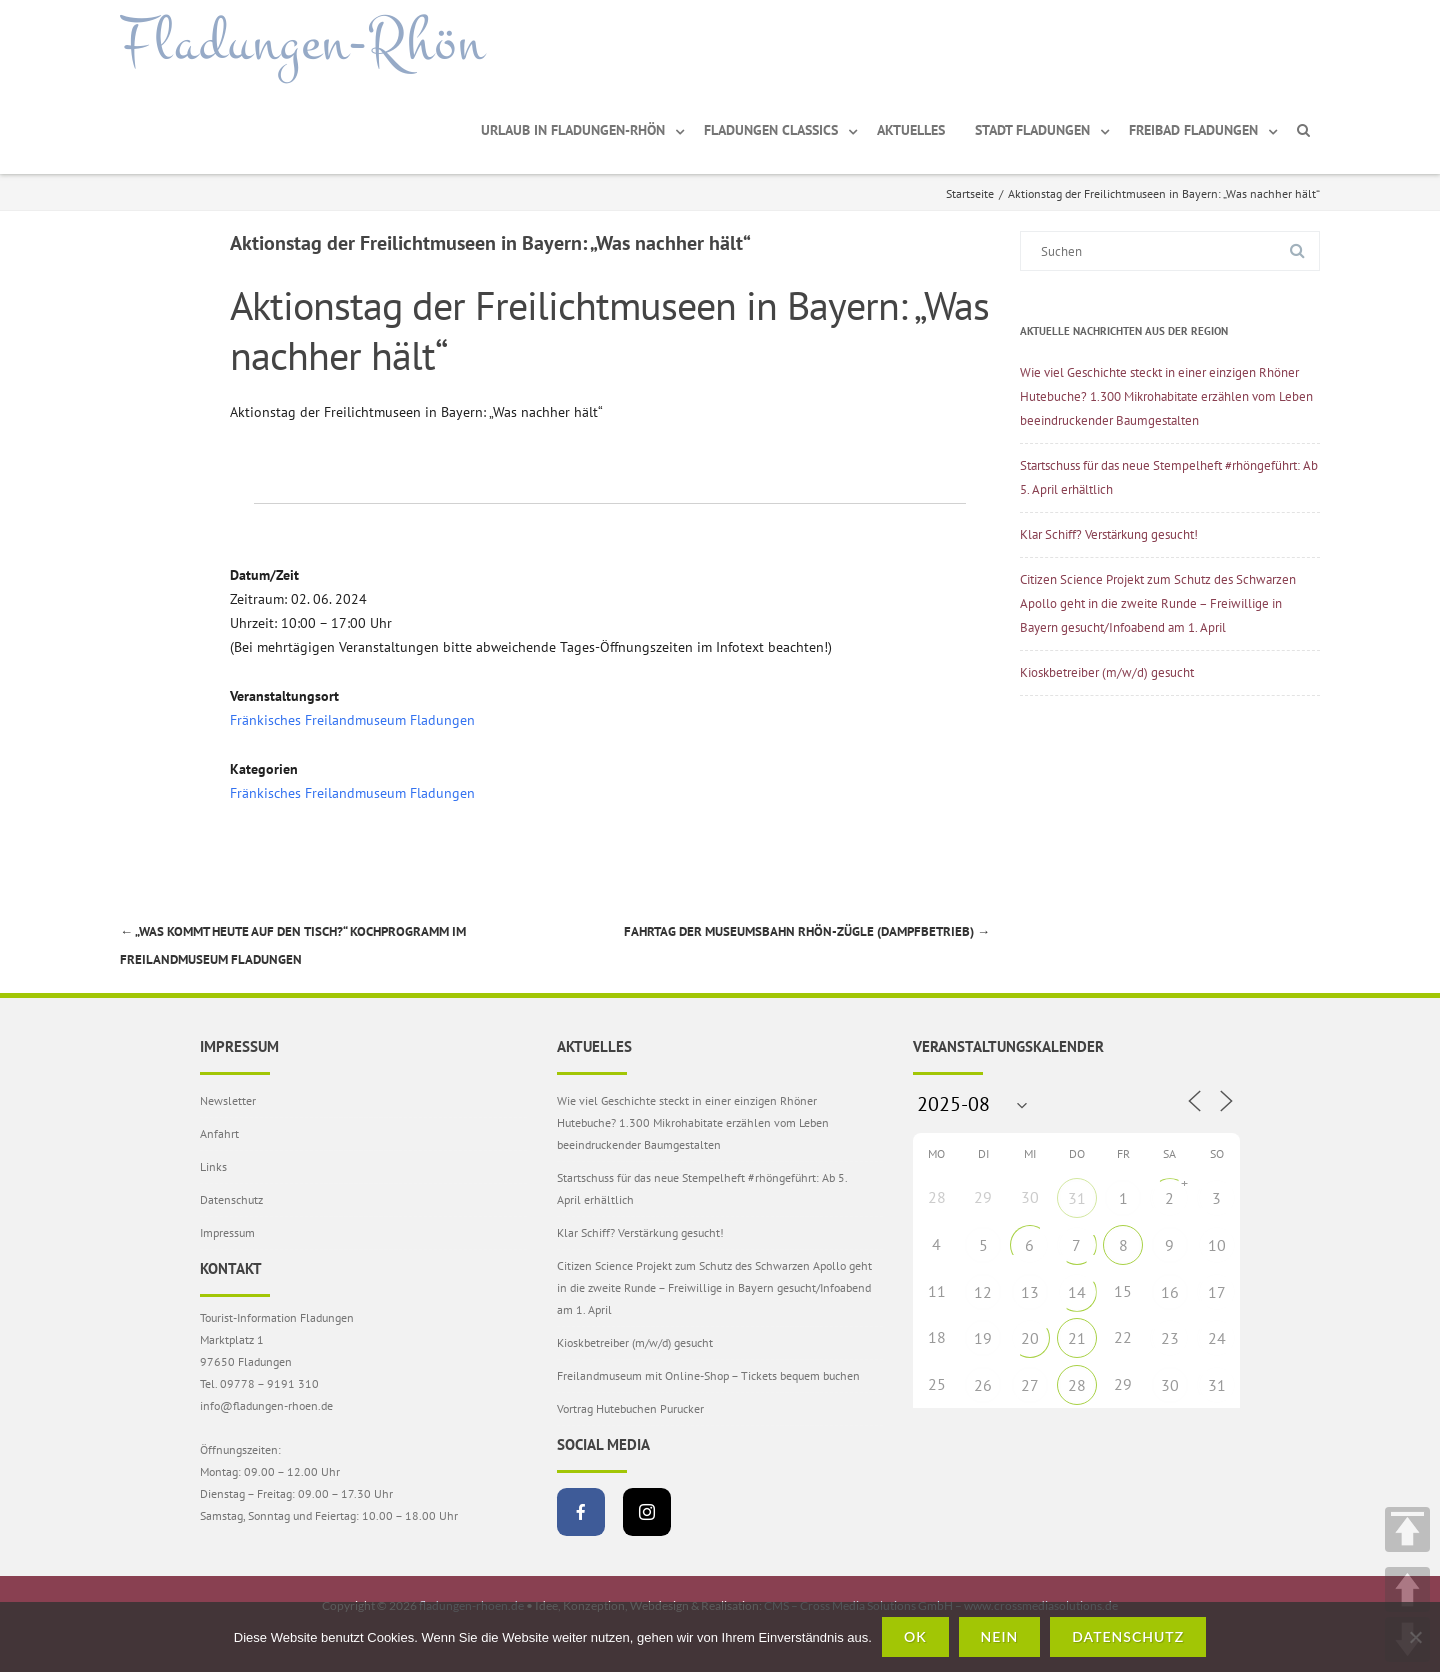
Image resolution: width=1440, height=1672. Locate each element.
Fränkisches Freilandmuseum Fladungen (352, 720)
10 (1217, 1245)
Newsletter (228, 1100)
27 (1030, 1385)
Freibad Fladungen (1193, 130)
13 (1030, 1292)
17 (1217, 1292)
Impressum (227, 1232)
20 (1030, 1338)
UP (1407, 1589)
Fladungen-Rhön (302, 43)
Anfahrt (219, 1133)
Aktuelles (911, 130)
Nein (1000, 1636)
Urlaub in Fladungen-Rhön (573, 130)
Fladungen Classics (771, 130)
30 (1170, 1385)
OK (915, 1636)
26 (983, 1385)
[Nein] (1415, 1637)
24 (1217, 1338)
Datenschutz (231, 1199)
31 (1077, 1198)
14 (1077, 1292)
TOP (1407, 1529)
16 (1170, 1292)
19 (983, 1338)
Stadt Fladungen (1032, 130)
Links (213, 1166)
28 (1077, 1385)
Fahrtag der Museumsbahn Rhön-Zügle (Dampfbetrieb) (807, 931)
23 (1170, 1338)
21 (1077, 1338)
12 (983, 1292)
